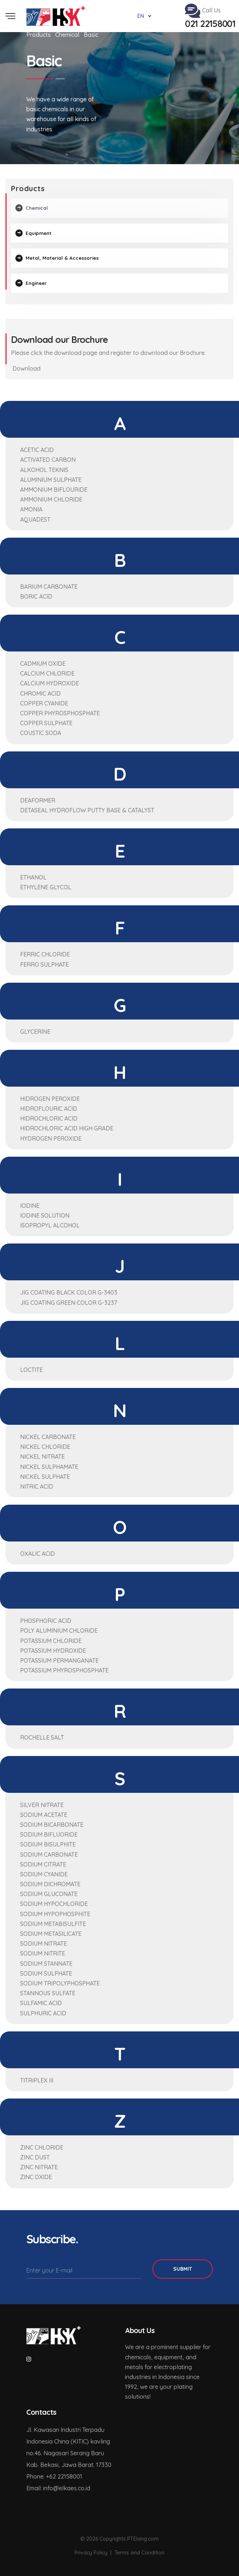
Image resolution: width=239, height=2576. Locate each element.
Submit (182, 2265)
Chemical (67, 34)
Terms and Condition (139, 2549)
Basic (91, 34)
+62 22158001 (64, 2473)
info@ (51, 2484)
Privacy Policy (91, 2549)
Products (38, 34)
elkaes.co (71, 2484)
